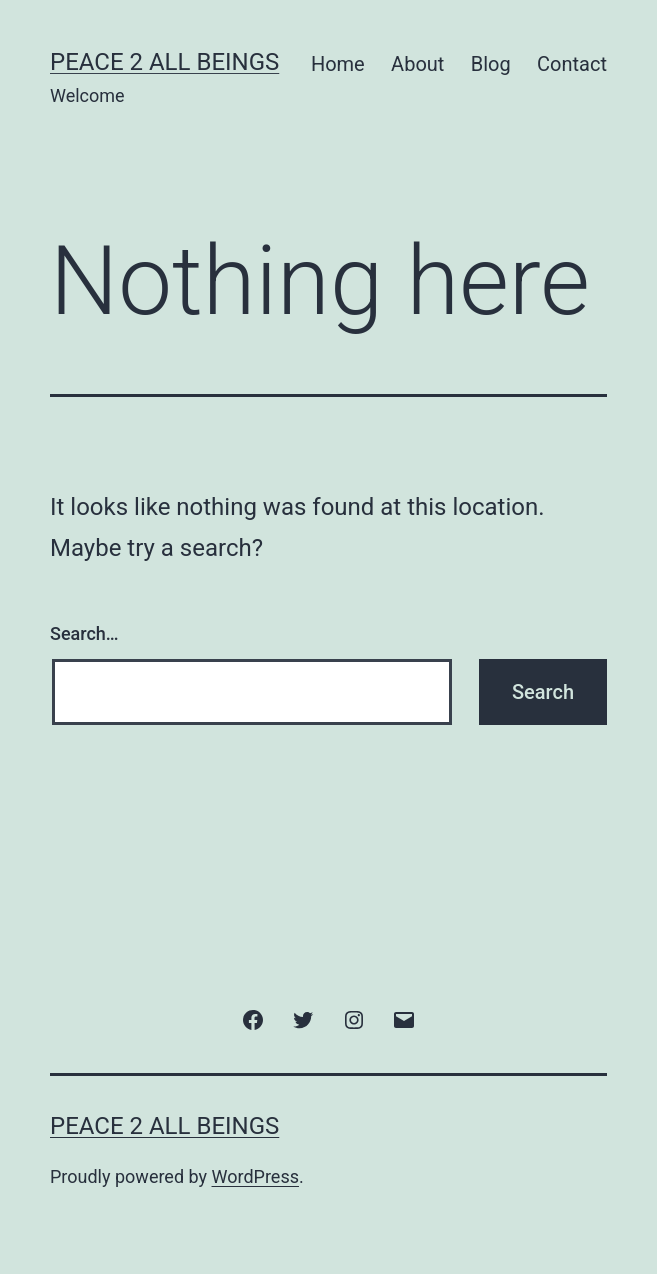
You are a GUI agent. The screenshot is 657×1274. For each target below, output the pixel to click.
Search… (84, 633)
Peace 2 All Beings (164, 62)
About (417, 64)
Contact (572, 64)
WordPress (255, 1176)
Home (338, 64)
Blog (491, 64)
